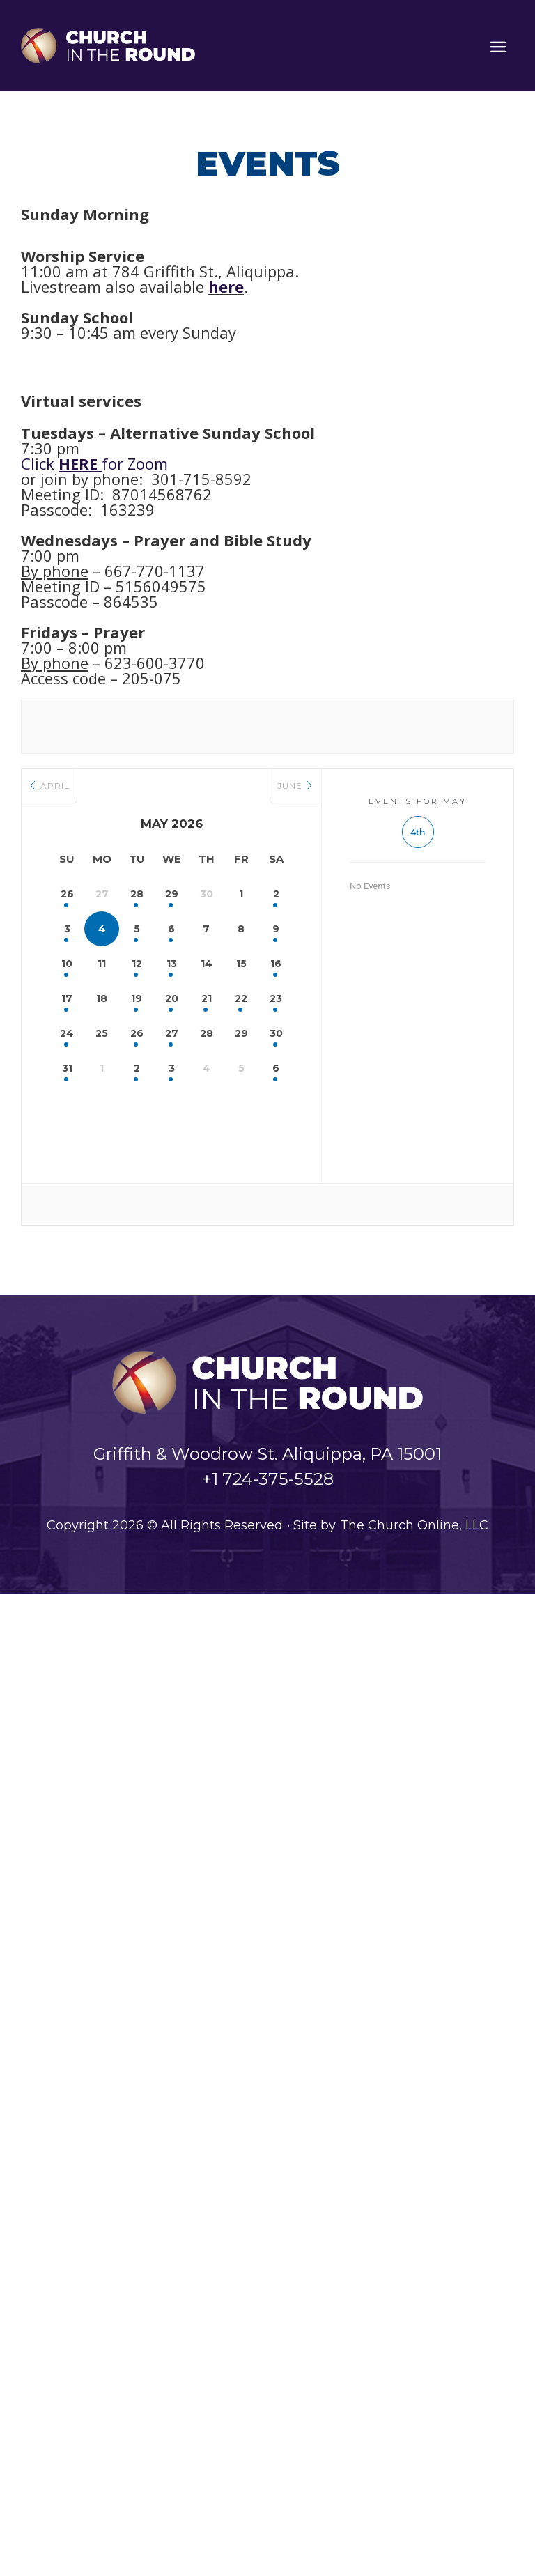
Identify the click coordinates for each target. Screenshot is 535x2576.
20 (171, 998)
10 (66, 963)
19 (136, 998)
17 (66, 998)
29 (171, 894)
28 (137, 894)
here (226, 286)
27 (171, 1033)
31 (67, 1068)
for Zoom (135, 463)
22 (241, 998)
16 (275, 963)
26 (67, 894)
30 (276, 1033)
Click (61, 463)
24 (67, 1033)
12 (137, 963)
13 (171, 963)
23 (276, 998)
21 (206, 998)
